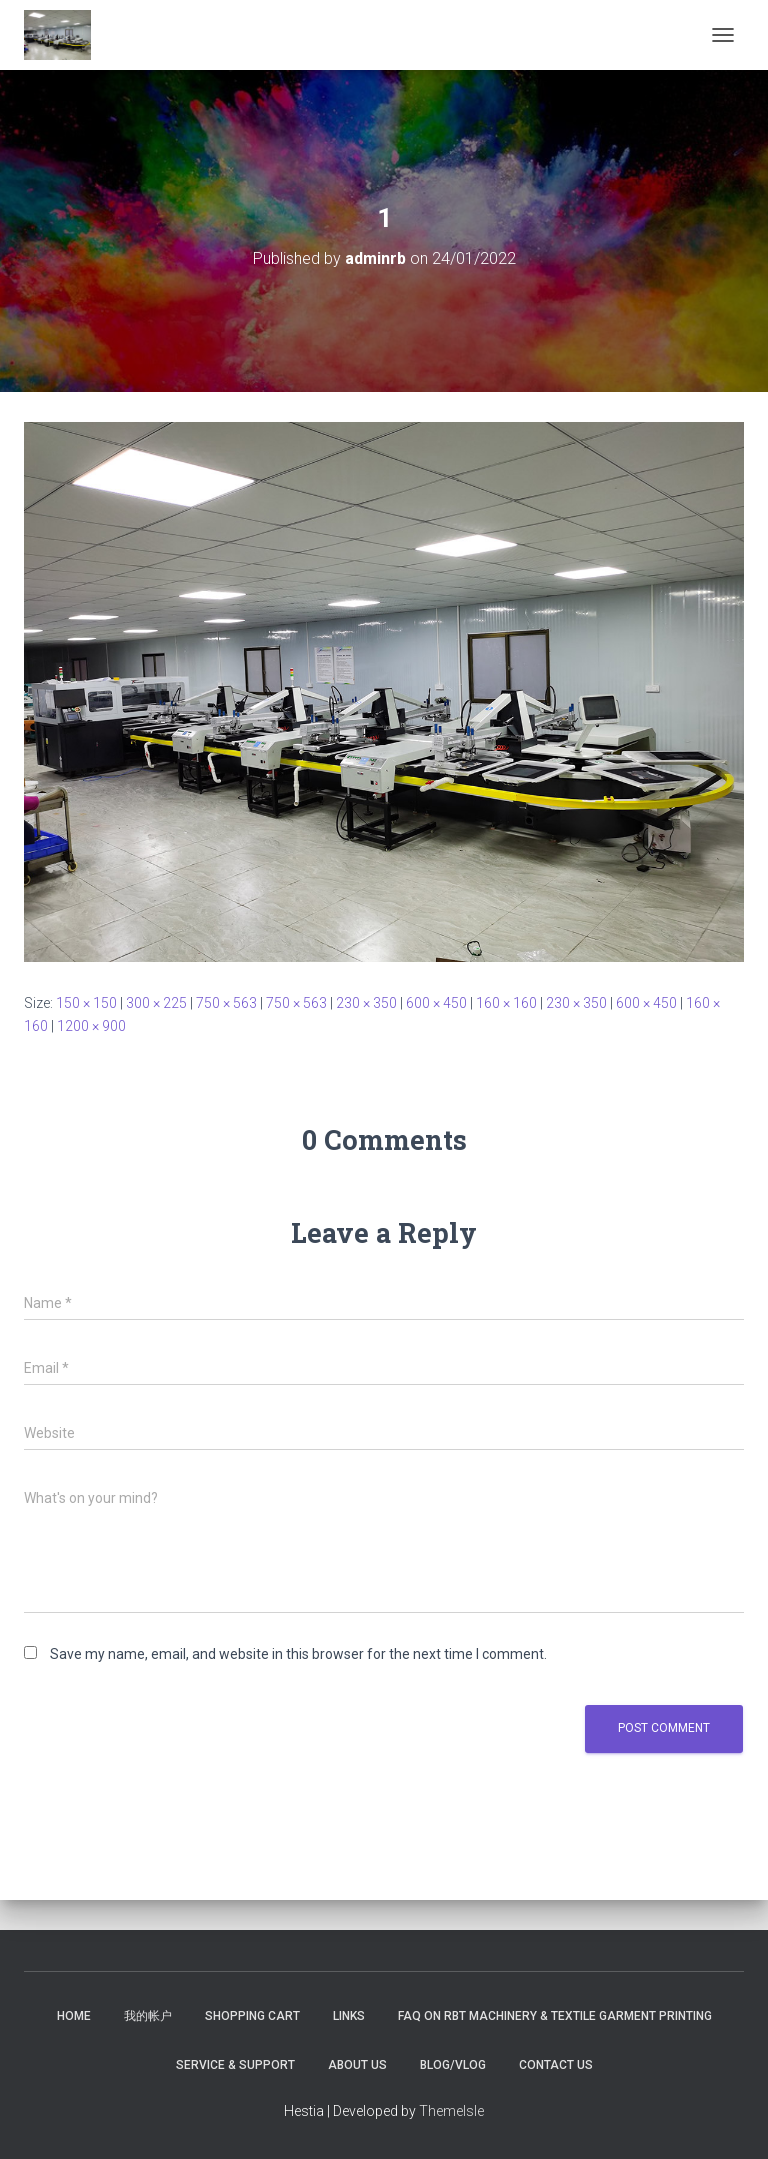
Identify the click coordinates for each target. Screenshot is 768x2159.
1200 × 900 (91, 1026)
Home (74, 2016)
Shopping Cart (252, 2016)
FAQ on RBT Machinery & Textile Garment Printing (555, 2016)
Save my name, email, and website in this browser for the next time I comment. (298, 1654)
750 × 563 (226, 1003)
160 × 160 (506, 1003)
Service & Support (235, 2065)
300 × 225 (156, 1003)
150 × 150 (86, 1003)
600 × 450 (436, 1003)
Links (349, 2016)
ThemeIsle (451, 2111)
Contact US (556, 2065)
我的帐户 (148, 2016)
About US (357, 2065)
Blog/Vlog (453, 2065)
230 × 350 (366, 1003)
